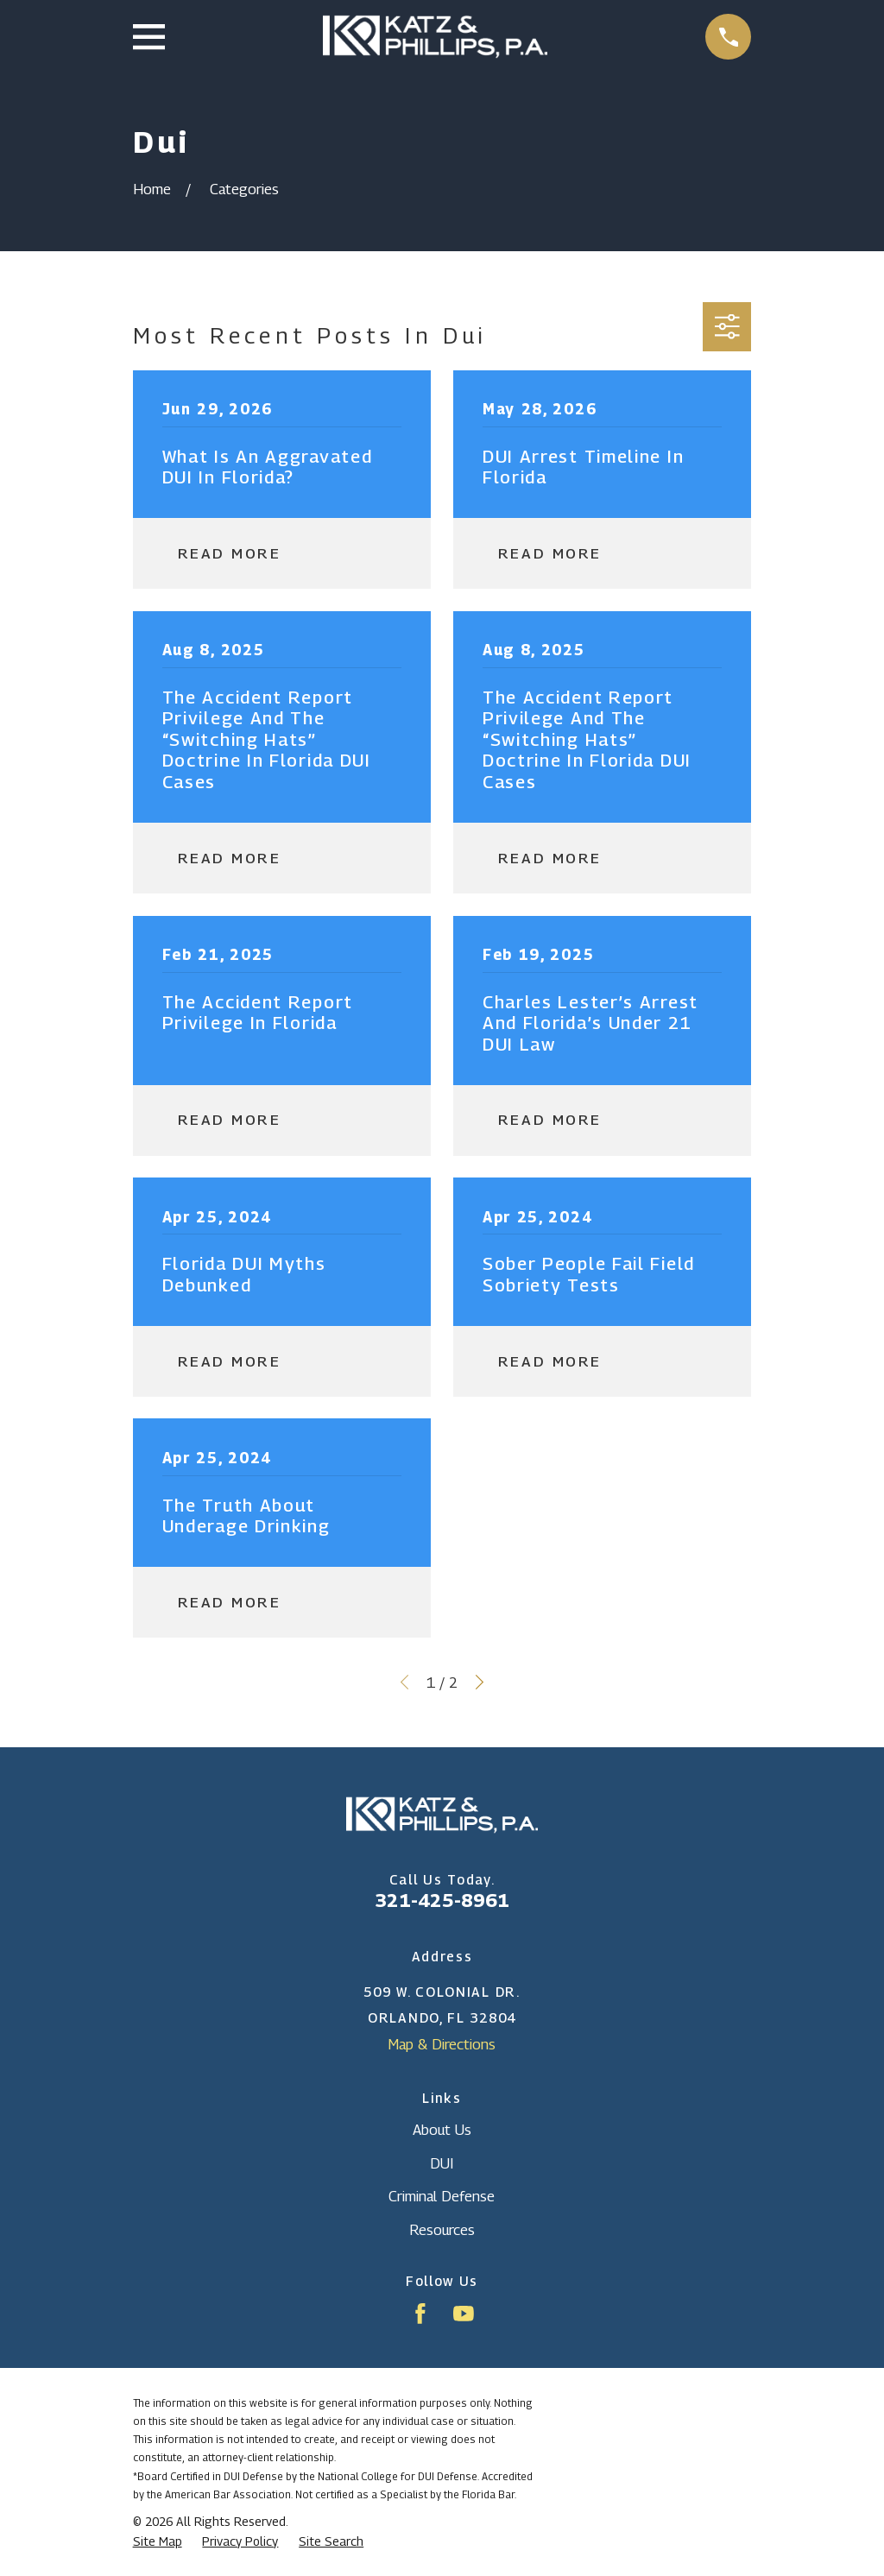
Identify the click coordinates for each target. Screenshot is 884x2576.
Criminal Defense (441, 2196)
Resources (442, 2229)
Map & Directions (442, 2044)
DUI (441, 2163)
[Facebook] (420, 2313)
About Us (442, 2129)
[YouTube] (463, 2313)
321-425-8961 (442, 1900)
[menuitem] (157, 2541)
